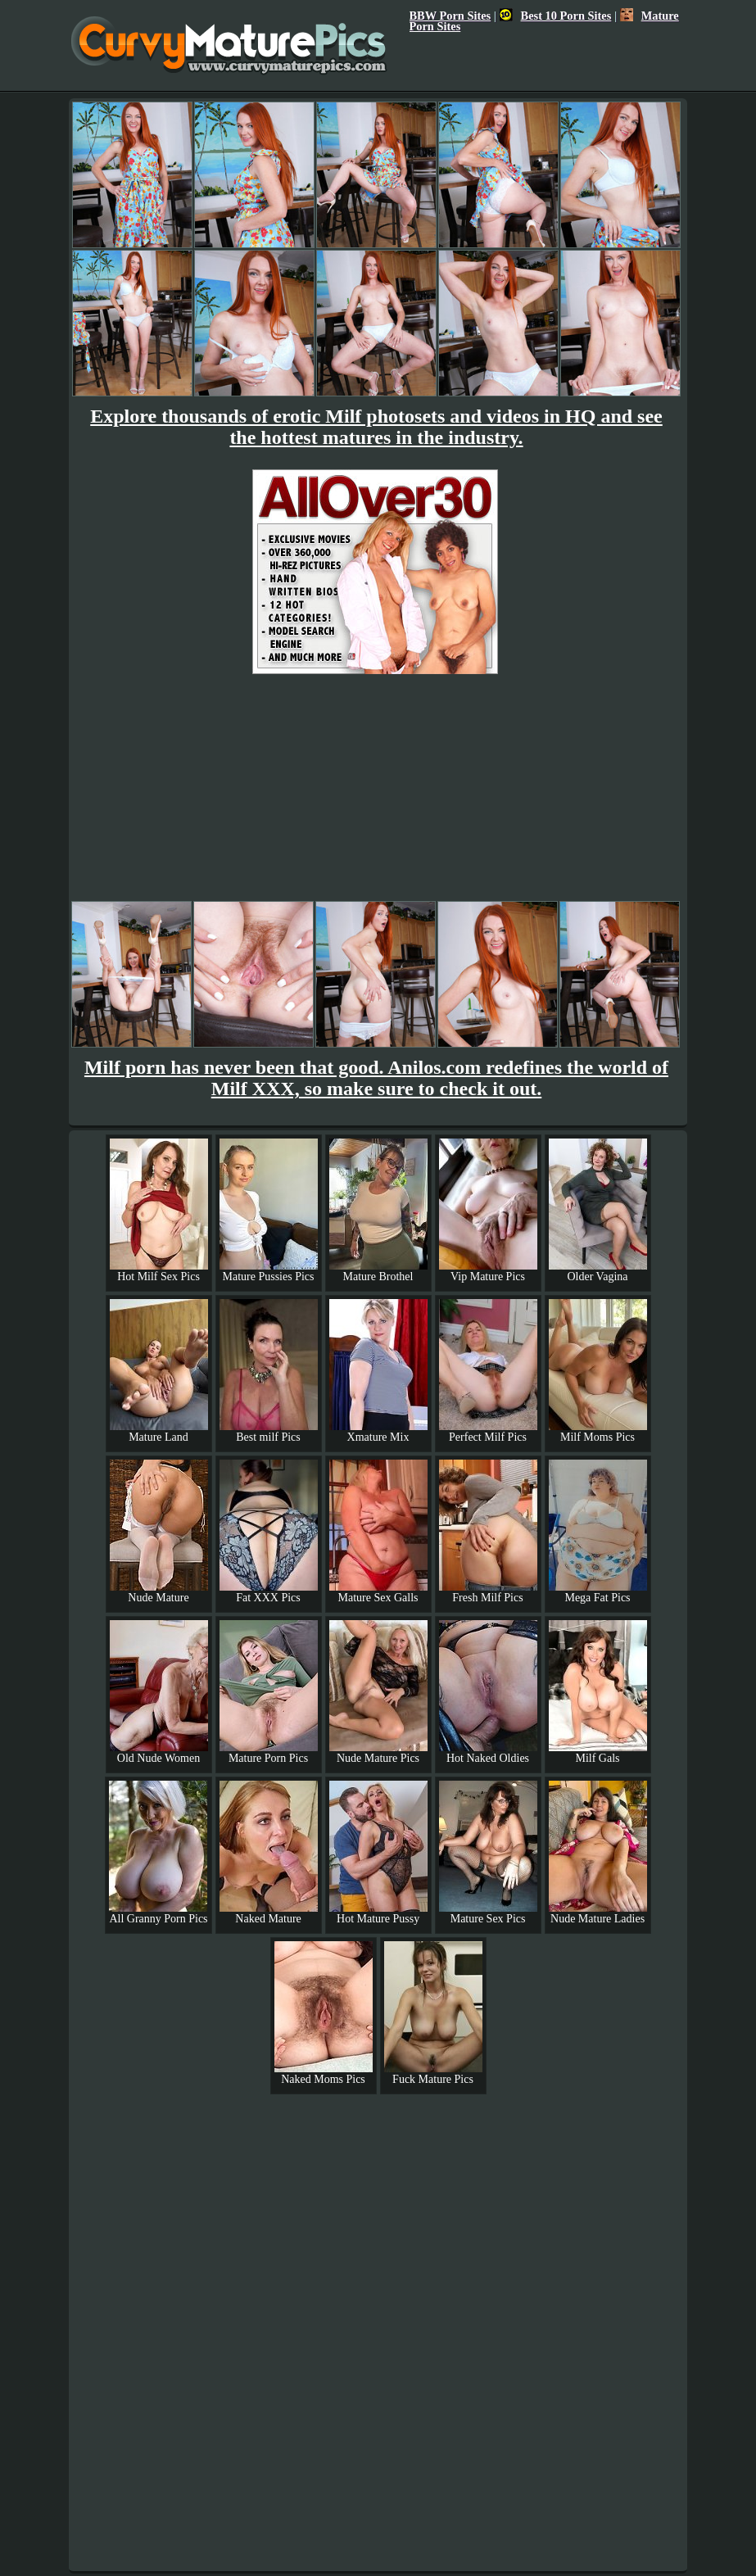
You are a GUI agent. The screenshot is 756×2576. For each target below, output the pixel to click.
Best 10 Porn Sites (556, 15)
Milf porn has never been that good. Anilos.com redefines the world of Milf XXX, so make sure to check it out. (376, 1078)
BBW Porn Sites (450, 15)
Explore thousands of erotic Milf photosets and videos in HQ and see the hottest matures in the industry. (376, 426)
